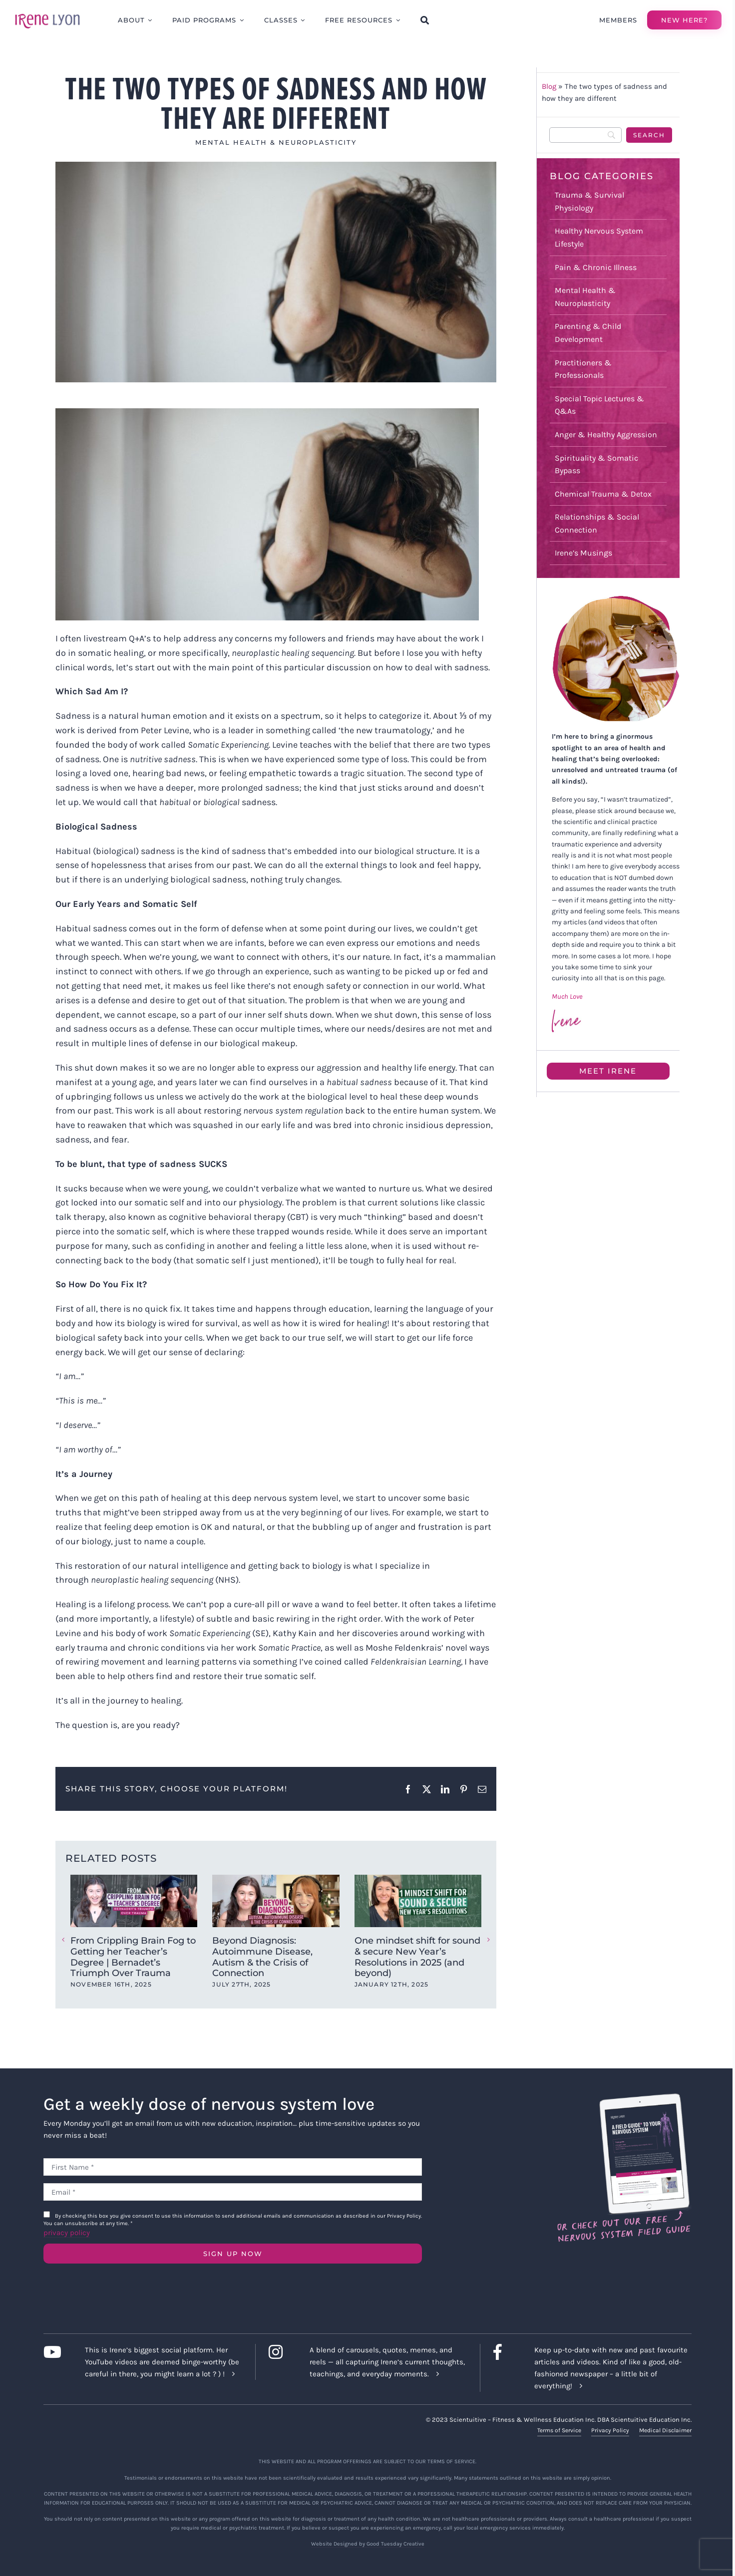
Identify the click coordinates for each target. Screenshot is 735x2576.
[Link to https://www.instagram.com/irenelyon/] (281, 2352)
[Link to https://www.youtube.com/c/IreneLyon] (56, 2352)
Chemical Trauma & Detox (603, 494)
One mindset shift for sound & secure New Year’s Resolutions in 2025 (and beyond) (417, 1957)
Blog (549, 86)
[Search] (585, 135)
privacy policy (66, 2232)
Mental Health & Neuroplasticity (276, 142)
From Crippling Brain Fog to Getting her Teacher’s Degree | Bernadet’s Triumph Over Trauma (133, 1957)
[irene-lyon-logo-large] (47, 13)
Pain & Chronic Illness (596, 267)
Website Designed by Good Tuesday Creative (367, 2544)
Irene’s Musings (583, 553)
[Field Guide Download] (623, 2097)
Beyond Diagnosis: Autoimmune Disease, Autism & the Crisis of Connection (262, 1957)
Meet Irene (608, 1071)
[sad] (275, 272)
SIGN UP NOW (233, 2254)
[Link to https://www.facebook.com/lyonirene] (506, 2352)
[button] (62, 1939)
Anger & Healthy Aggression (606, 434)
